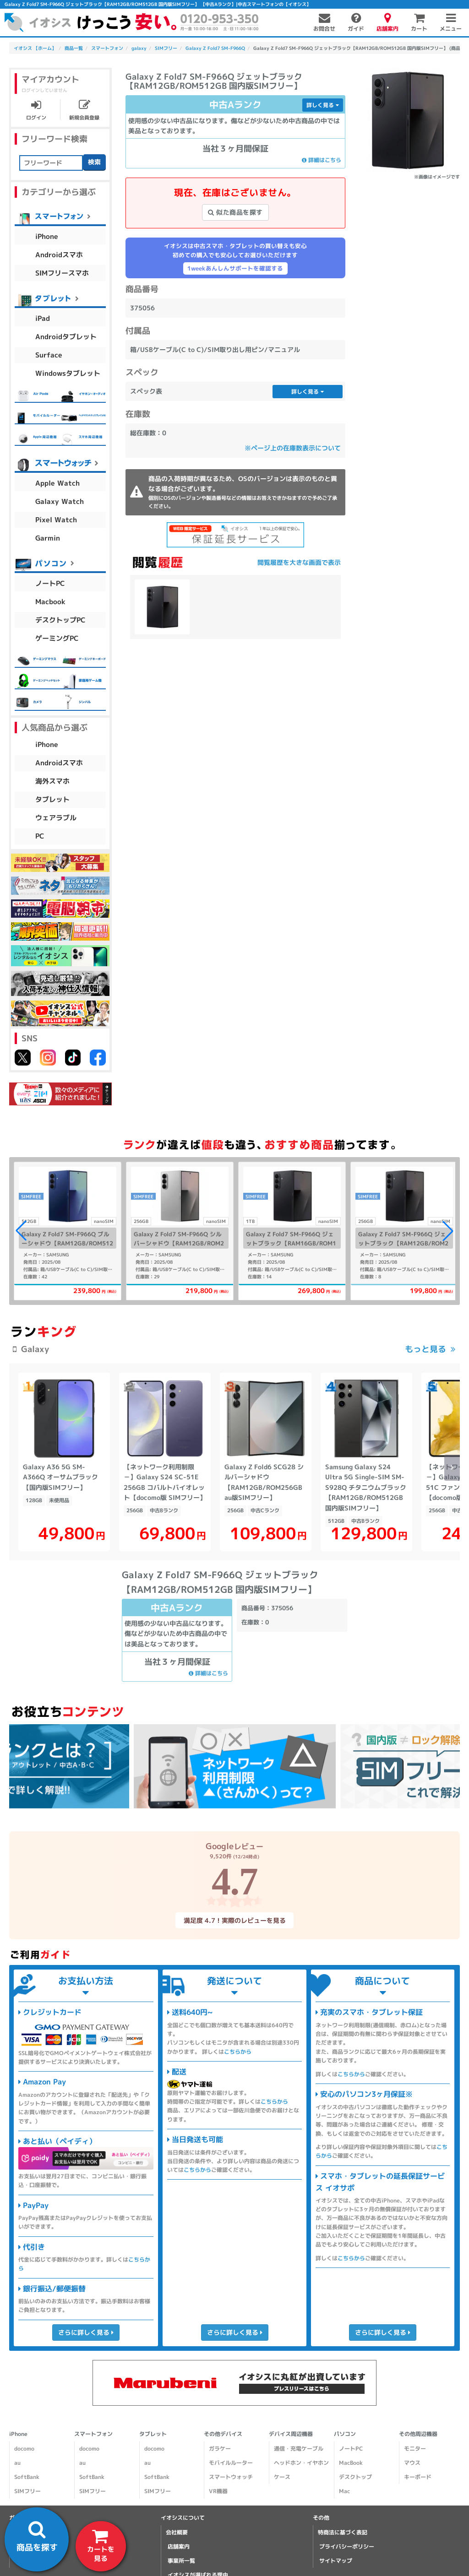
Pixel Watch (56, 519)
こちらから (237, 2051)
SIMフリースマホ (62, 272)
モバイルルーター (231, 2463)
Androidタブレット (66, 336)
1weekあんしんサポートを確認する (235, 268)
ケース (282, 2477)
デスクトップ (355, 2477)
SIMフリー (27, 2491)
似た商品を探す (235, 212)
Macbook (50, 601)
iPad (42, 318)
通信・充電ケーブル (298, 2448)
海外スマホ (52, 781)
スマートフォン (93, 2434)
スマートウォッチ (231, 2477)
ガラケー (220, 2448)
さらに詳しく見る (86, 2332)
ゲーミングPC (57, 638)
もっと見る (425, 1349)
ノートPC (50, 583)
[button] (448, 1231)
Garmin (47, 537)
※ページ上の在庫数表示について (293, 448)
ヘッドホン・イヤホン (301, 2463)
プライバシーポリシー (346, 2546)
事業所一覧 (181, 2561)
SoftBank (26, 2477)
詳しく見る (322, 105)
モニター (415, 2448)
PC (39, 836)
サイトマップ (335, 2561)
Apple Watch (57, 482)
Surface (48, 354)
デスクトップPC (60, 619)
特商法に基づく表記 (342, 2532)
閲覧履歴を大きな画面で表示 (299, 562)
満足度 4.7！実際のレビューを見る (234, 1920)
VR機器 (218, 2491)
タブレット (52, 799)
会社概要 (177, 2532)
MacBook (351, 2463)
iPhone (46, 236)
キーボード (417, 2477)
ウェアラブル (55, 818)
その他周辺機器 (418, 2434)
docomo (24, 2448)
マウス (412, 2463)
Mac (344, 2491)
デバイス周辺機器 (291, 2434)
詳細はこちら (321, 160)
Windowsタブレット (67, 373)
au (17, 2463)
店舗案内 (179, 2546)
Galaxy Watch (59, 501)
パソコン (345, 2434)
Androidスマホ (59, 254)
